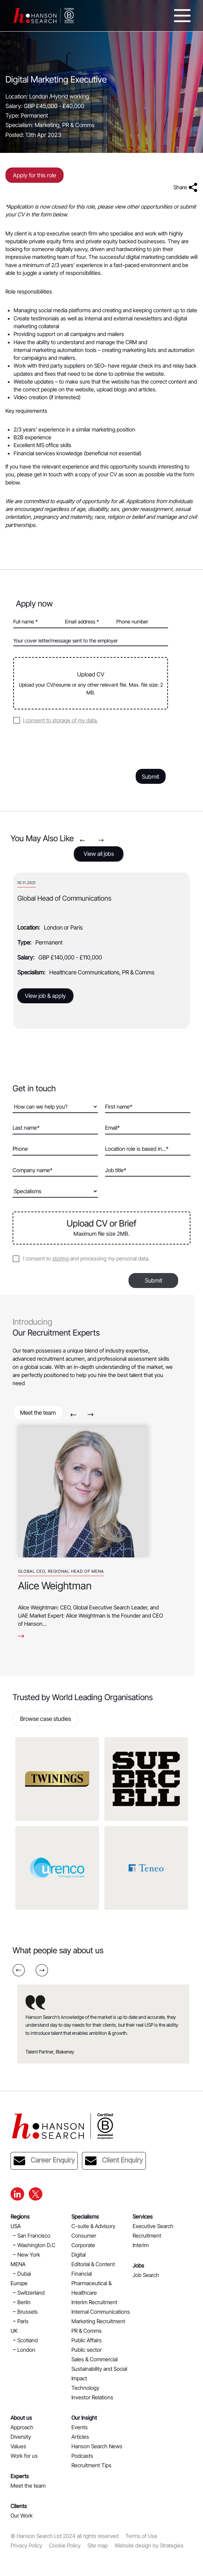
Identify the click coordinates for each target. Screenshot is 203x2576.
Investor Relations (92, 2397)
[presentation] (65, 744)
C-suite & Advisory (93, 2226)
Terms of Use (141, 2536)
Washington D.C (36, 2245)
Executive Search (153, 2226)
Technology (85, 2387)
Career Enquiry (44, 2161)
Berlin (24, 2302)
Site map (97, 2545)
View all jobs (99, 853)
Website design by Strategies (149, 2545)
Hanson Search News (96, 2446)
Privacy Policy (26, 2545)
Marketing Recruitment (98, 2321)
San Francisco (33, 2235)
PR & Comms (86, 2330)
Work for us (24, 2455)
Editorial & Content (93, 2264)
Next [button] (101, 840)
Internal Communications (100, 2311)
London (26, 2349)
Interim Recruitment (94, 2302)
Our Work (22, 2515)
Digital (78, 2254)
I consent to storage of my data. (60, 720)
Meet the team (38, 1412)
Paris (23, 2321)
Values (18, 2446)
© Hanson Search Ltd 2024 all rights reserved (65, 2536)
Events (79, 2427)
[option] (101, 950)
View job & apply (45, 995)
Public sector (86, 2349)
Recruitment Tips (91, 2465)
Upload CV (90, 683)
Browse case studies (45, 1718)
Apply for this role (34, 175)
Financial (81, 2273)
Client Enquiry (114, 2161)
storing (60, 1258)
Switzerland (31, 2292)
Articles (80, 2436)
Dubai (24, 2273)
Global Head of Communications (64, 898)
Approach (22, 2427)
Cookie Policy (65, 2545)
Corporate (83, 2245)
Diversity (21, 2436)
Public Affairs (86, 2340)
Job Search (146, 2275)
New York (28, 2254)
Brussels (27, 2311)
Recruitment (147, 2235)
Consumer (83, 2235)
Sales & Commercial (94, 2359)
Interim (141, 2245)
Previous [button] (82, 840)
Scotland (27, 2340)
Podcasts (82, 2455)
